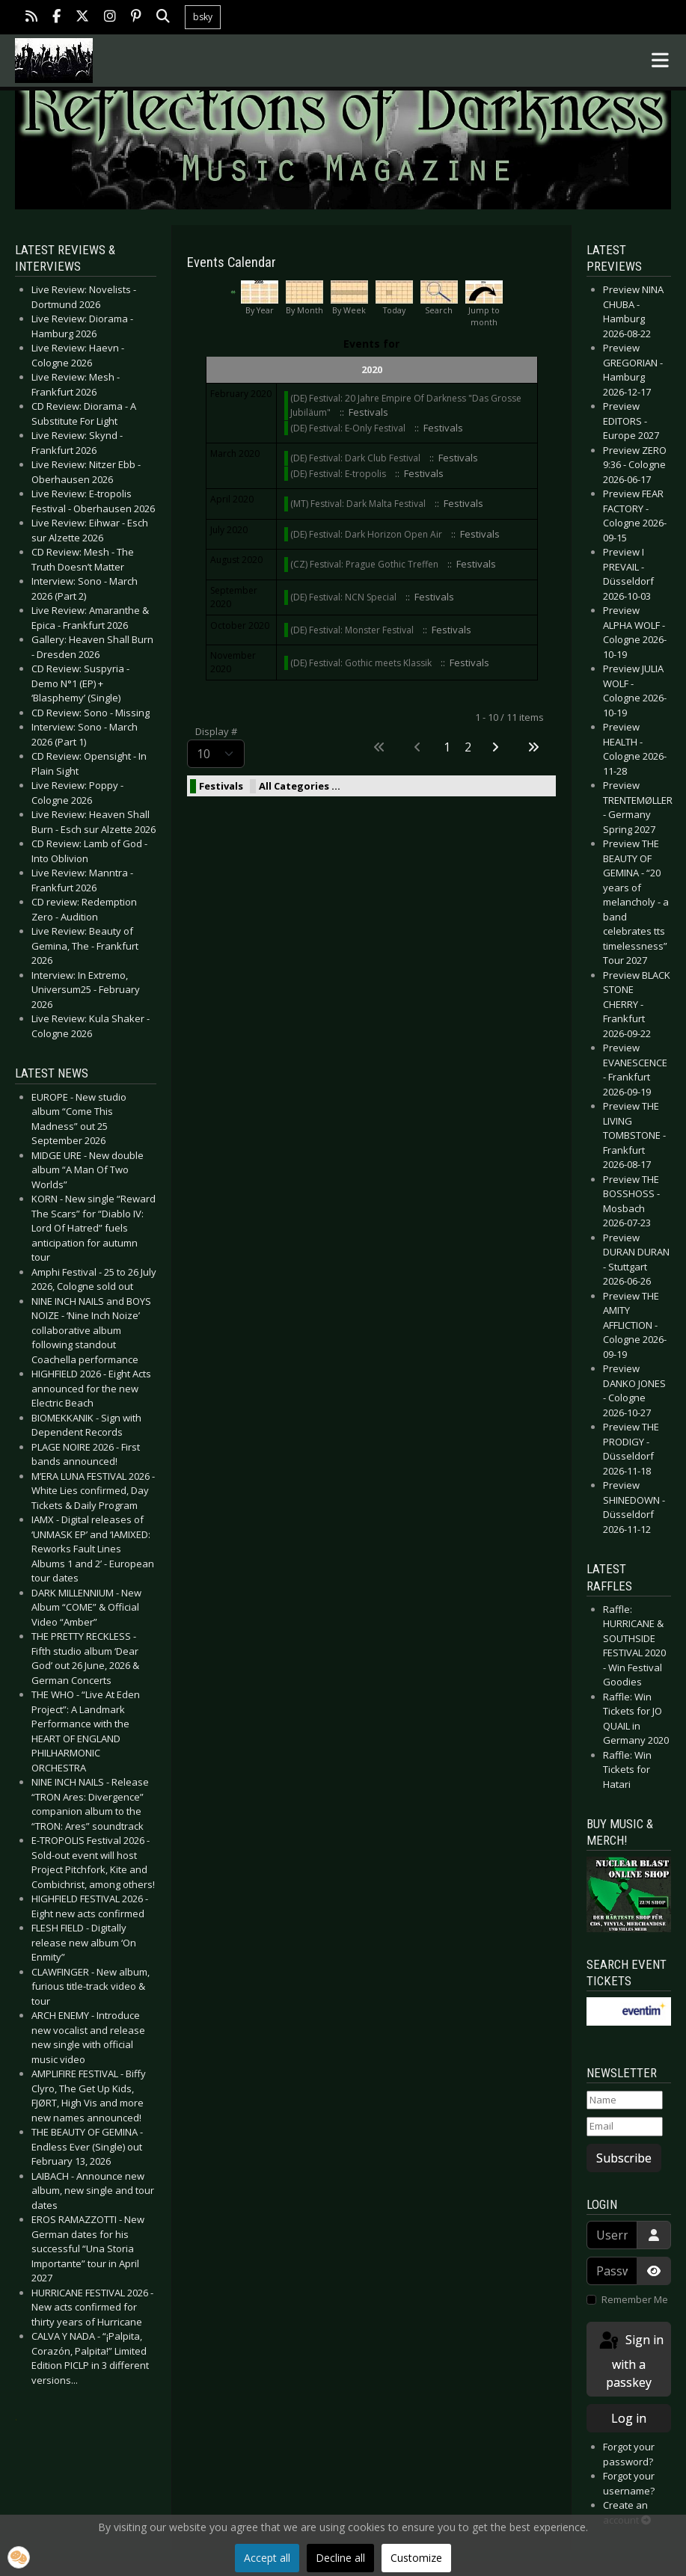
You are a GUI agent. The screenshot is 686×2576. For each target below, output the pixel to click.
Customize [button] (416, 2558)
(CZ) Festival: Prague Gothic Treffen (364, 564)
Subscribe (624, 2158)
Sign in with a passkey (630, 2360)
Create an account (627, 2512)
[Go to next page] (496, 747)
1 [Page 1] (447, 747)
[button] (18, 2557)
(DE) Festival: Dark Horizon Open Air (366, 534)
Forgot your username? (629, 2483)
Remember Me (634, 2299)
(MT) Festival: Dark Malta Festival (358, 503)
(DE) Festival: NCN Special (343, 597)
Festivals (221, 786)
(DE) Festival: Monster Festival (352, 630)
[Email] (625, 2126)
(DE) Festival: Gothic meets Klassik (361, 663)
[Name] (625, 2100)
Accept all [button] (267, 2558)
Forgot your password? (629, 2454)
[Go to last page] (534, 747)
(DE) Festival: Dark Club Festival (355, 458)
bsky (202, 16)
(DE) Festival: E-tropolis (339, 473)
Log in (628, 2418)
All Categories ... (299, 786)
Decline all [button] (340, 2558)
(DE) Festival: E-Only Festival (347, 428)
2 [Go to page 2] (468, 747)
